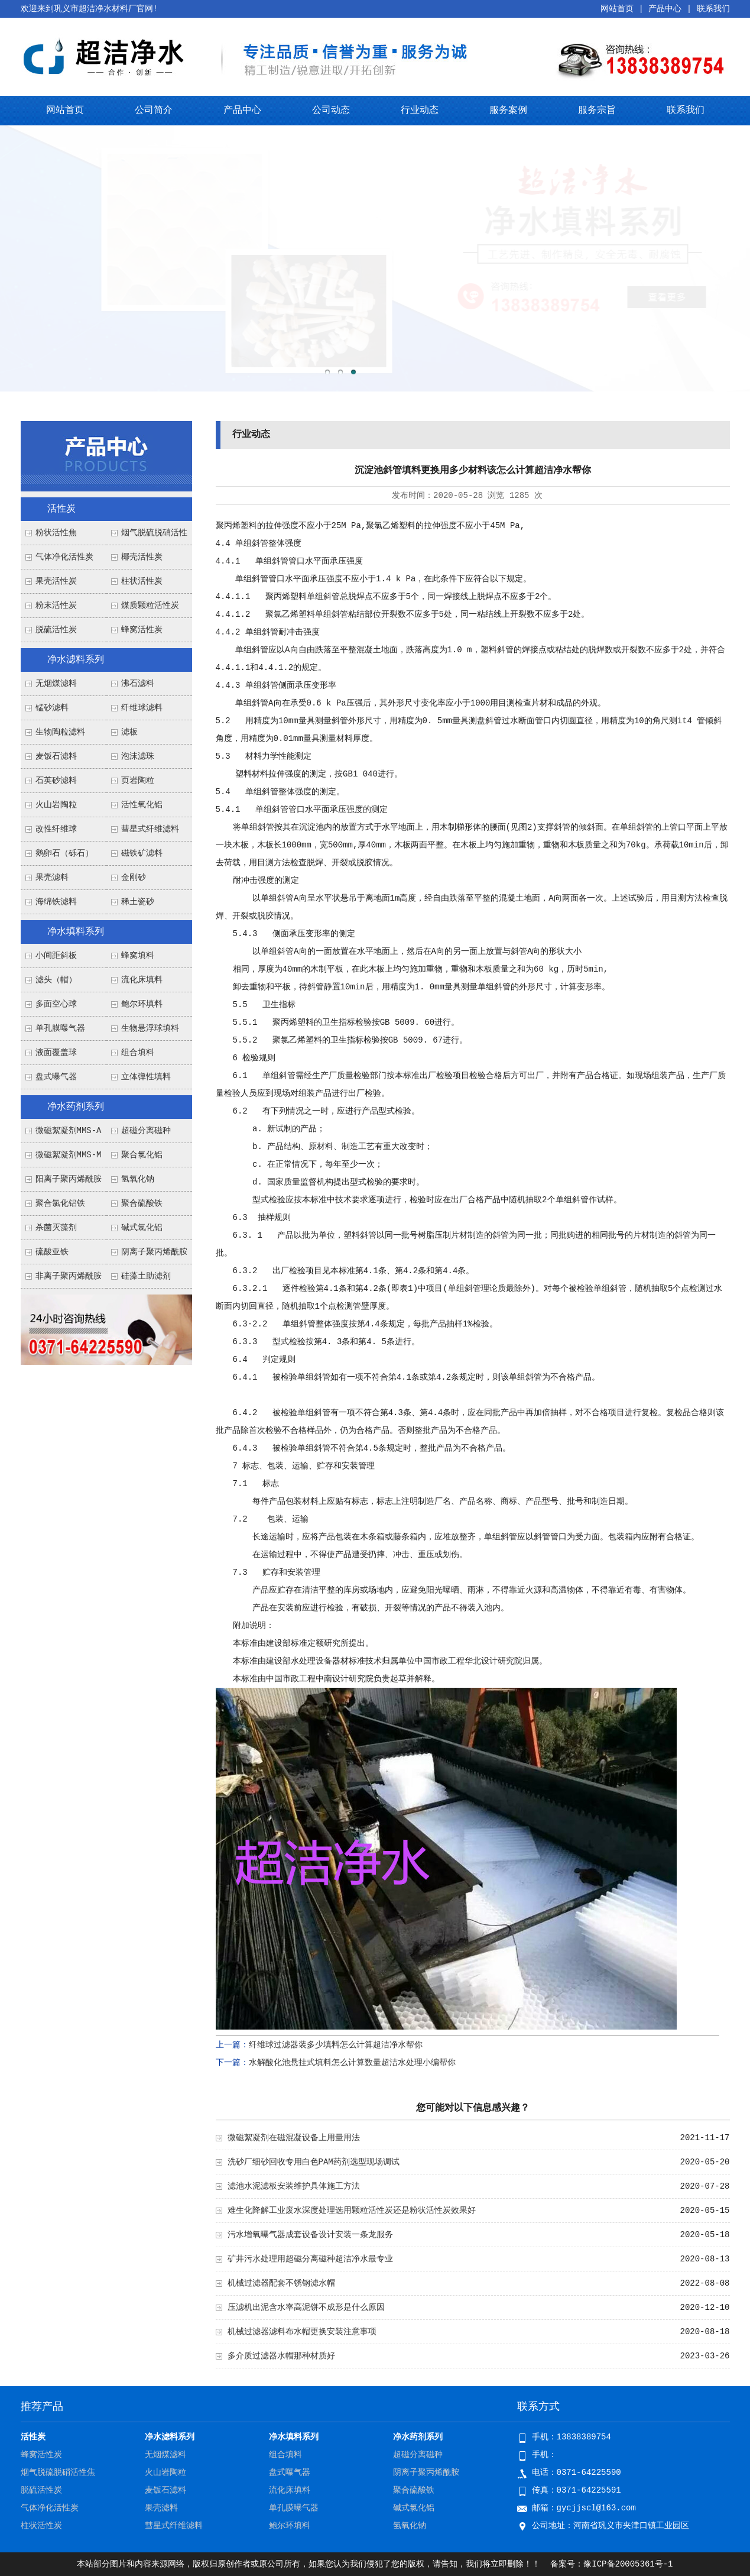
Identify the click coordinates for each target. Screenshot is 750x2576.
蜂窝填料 (137, 955)
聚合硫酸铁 (142, 1203)
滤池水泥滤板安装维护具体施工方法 (294, 2186)
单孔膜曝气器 (60, 1028)
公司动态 (331, 110)
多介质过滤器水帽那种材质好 (281, 2356)
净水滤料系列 (75, 660)
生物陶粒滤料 (60, 732)
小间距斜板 (56, 955)
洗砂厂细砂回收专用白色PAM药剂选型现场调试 (314, 2162)
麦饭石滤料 (56, 756)
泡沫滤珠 (137, 756)
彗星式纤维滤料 (150, 829)
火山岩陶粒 (56, 805)
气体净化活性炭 (64, 557)
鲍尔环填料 (142, 1004)
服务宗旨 (597, 110)
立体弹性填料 (146, 1077)
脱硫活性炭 (56, 630)
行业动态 (420, 110)
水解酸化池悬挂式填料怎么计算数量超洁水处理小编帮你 (352, 2062)
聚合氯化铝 (142, 1155)
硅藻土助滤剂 (146, 1276)
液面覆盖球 (56, 1052)
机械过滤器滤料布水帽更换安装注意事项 (302, 2331)
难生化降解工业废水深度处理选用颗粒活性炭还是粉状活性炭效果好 (352, 2210)
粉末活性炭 (56, 605)
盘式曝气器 (56, 1077)
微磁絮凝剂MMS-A (68, 1130)
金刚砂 (133, 877)
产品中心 (664, 9)
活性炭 (61, 509)
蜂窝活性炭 (142, 630)
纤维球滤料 (142, 708)
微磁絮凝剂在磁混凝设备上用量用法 (294, 2138)
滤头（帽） (56, 980)
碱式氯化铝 (142, 1227)
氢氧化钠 (137, 1179)
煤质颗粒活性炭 (150, 605)
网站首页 (617, 9)
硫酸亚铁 (52, 1252)
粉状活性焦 (56, 533)
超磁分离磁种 (146, 1130)
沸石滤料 (137, 683)
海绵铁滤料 (56, 902)
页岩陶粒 (137, 780)
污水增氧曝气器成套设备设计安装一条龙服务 (310, 2235)
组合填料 (137, 1052)
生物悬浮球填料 (150, 1028)
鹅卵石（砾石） (64, 853)
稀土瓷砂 (137, 902)
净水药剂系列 (75, 1107)
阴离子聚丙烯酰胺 (154, 1252)
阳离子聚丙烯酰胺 (68, 1179)
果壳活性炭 (56, 581)
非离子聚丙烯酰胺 (68, 1276)
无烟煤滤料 (56, 683)
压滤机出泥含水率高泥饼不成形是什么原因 (306, 2307)
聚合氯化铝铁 (60, 1203)
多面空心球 (56, 1004)
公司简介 (154, 110)
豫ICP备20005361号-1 (628, 2564)
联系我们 (713, 9)
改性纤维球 (56, 829)
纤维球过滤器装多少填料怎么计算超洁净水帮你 (336, 2045)
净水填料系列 (75, 932)
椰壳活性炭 (142, 557)
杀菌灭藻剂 (56, 1227)
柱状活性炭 (142, 581)
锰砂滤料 (52, 708)
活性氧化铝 (142, 805)
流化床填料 (142, 980)
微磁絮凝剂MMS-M (68, 1155)
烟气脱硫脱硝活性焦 (58, 2472)
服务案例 (508, 110)
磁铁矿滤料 (142, 853)
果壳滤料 (52, 877)
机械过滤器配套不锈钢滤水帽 (281, 2283)
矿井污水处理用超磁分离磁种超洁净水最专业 (310, 2259)
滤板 (129, 732)
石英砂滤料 (56, 780)
